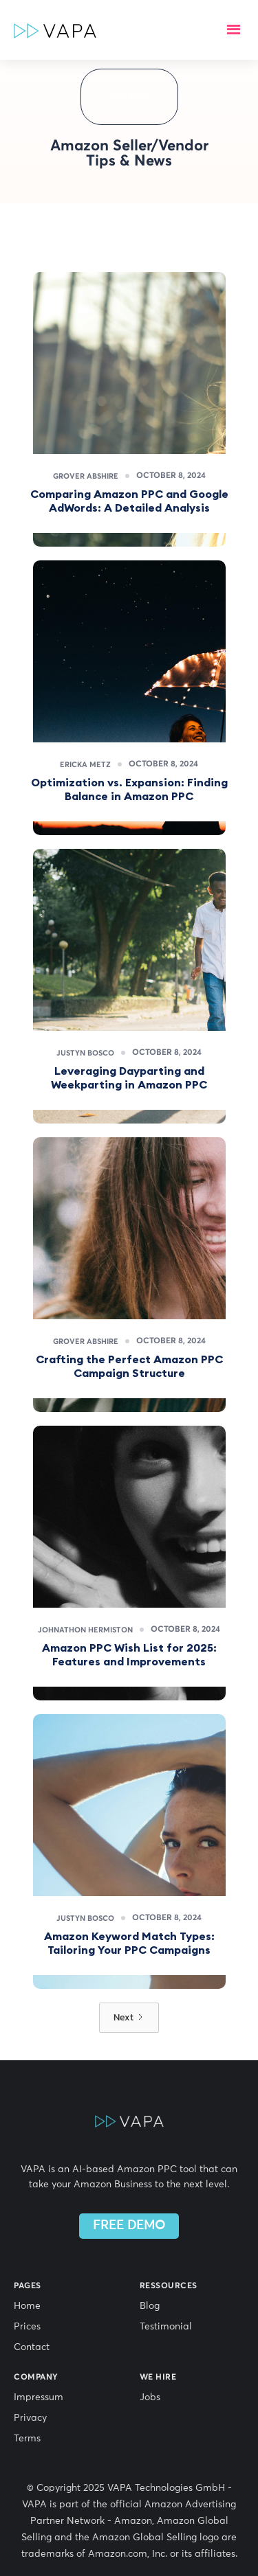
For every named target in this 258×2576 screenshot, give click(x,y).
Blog (150, 2306)
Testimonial (166, 2327)
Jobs (150, 2397)
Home (27, 2306)
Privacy (30, 2418)
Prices (27, 2327)
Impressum (38, 2397)
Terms (27, 2438)
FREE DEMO (129, 2226)
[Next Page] (129, 2018)
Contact (32, 2347)
